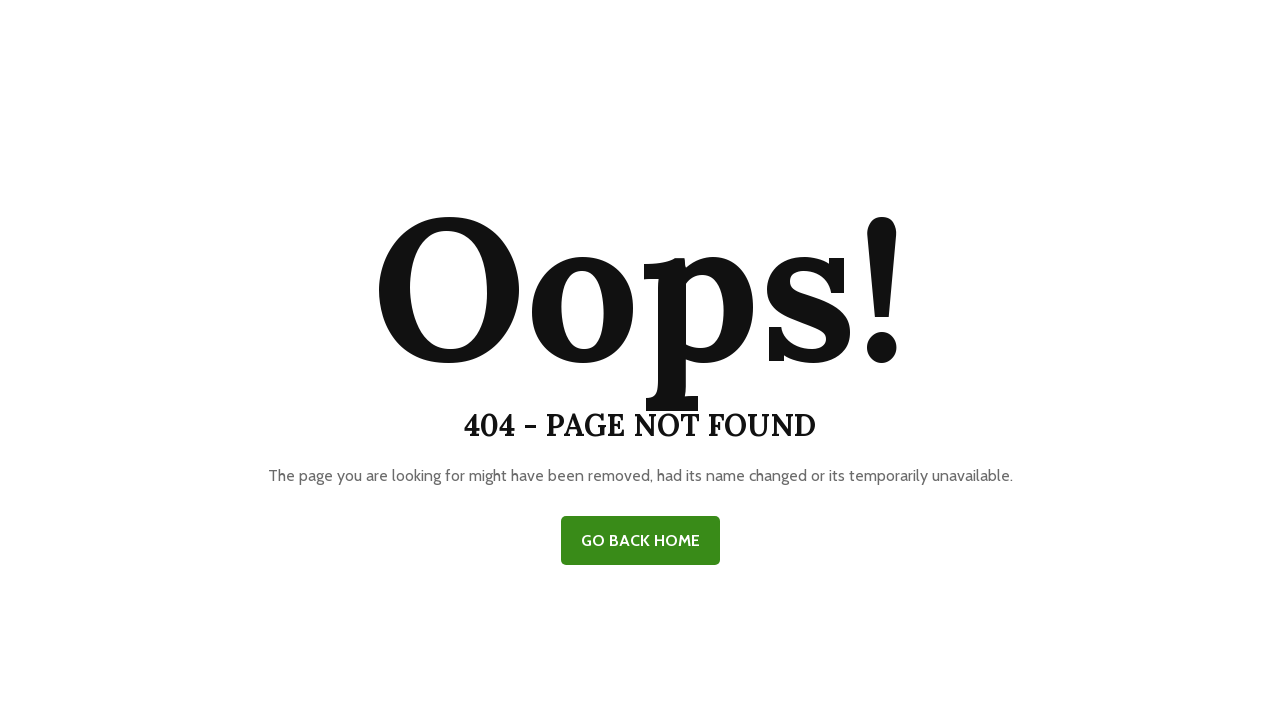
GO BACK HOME (640, 540)
